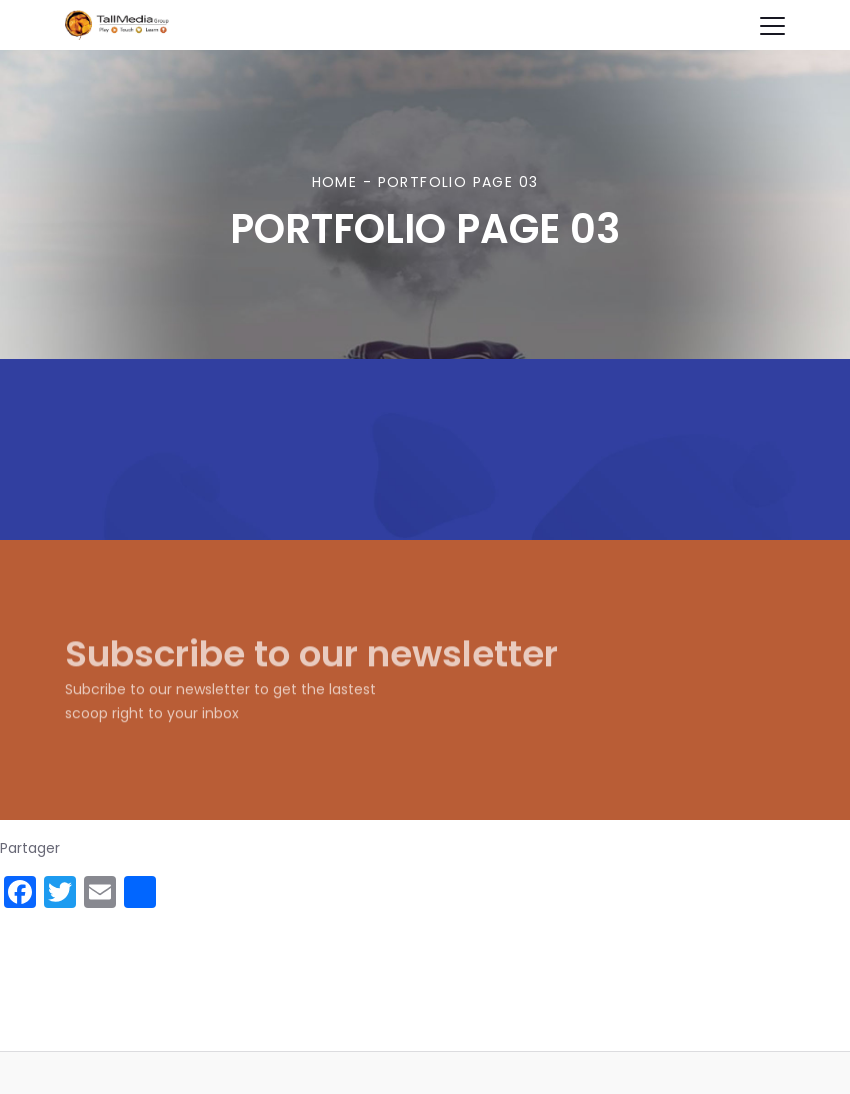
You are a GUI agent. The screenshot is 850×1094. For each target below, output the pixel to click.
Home (335, 182)
